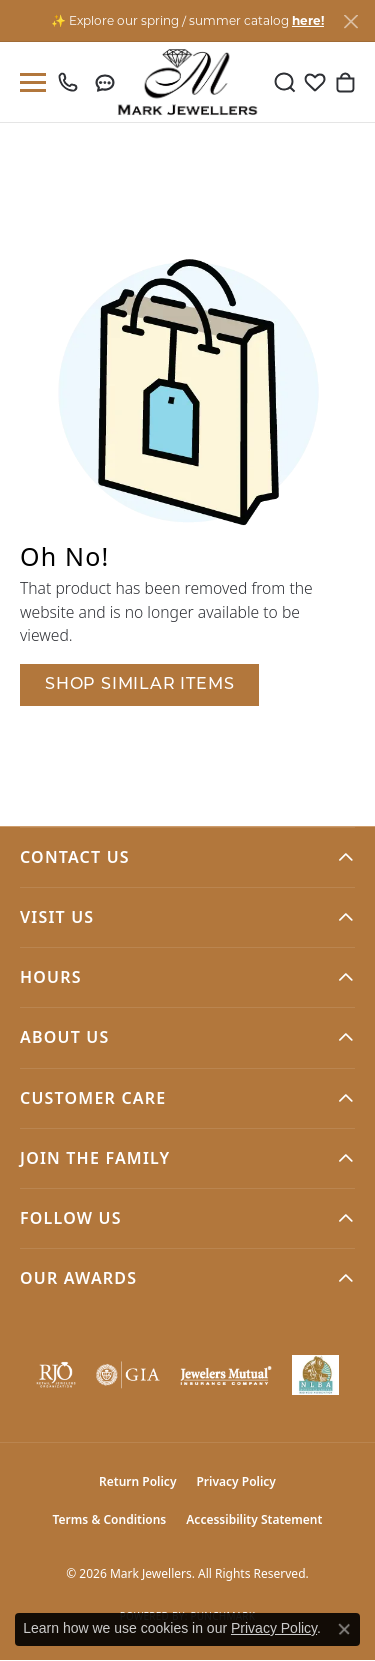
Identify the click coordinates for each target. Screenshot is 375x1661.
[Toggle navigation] (29, 82)
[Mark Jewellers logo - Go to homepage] (187, 82)
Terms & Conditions (110, 1519)
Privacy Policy (235, 1481)
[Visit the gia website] (128, 1375)
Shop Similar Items (139, 685)
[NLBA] (315, 1375)
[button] (285, 82)
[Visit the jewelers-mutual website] (226, 1375)
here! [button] (308, 20)
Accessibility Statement (254, 1519)
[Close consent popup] (344, 1629)
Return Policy (137, 1481)
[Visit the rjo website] (56, 1375)
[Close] (350, 21)
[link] (72, 82)
